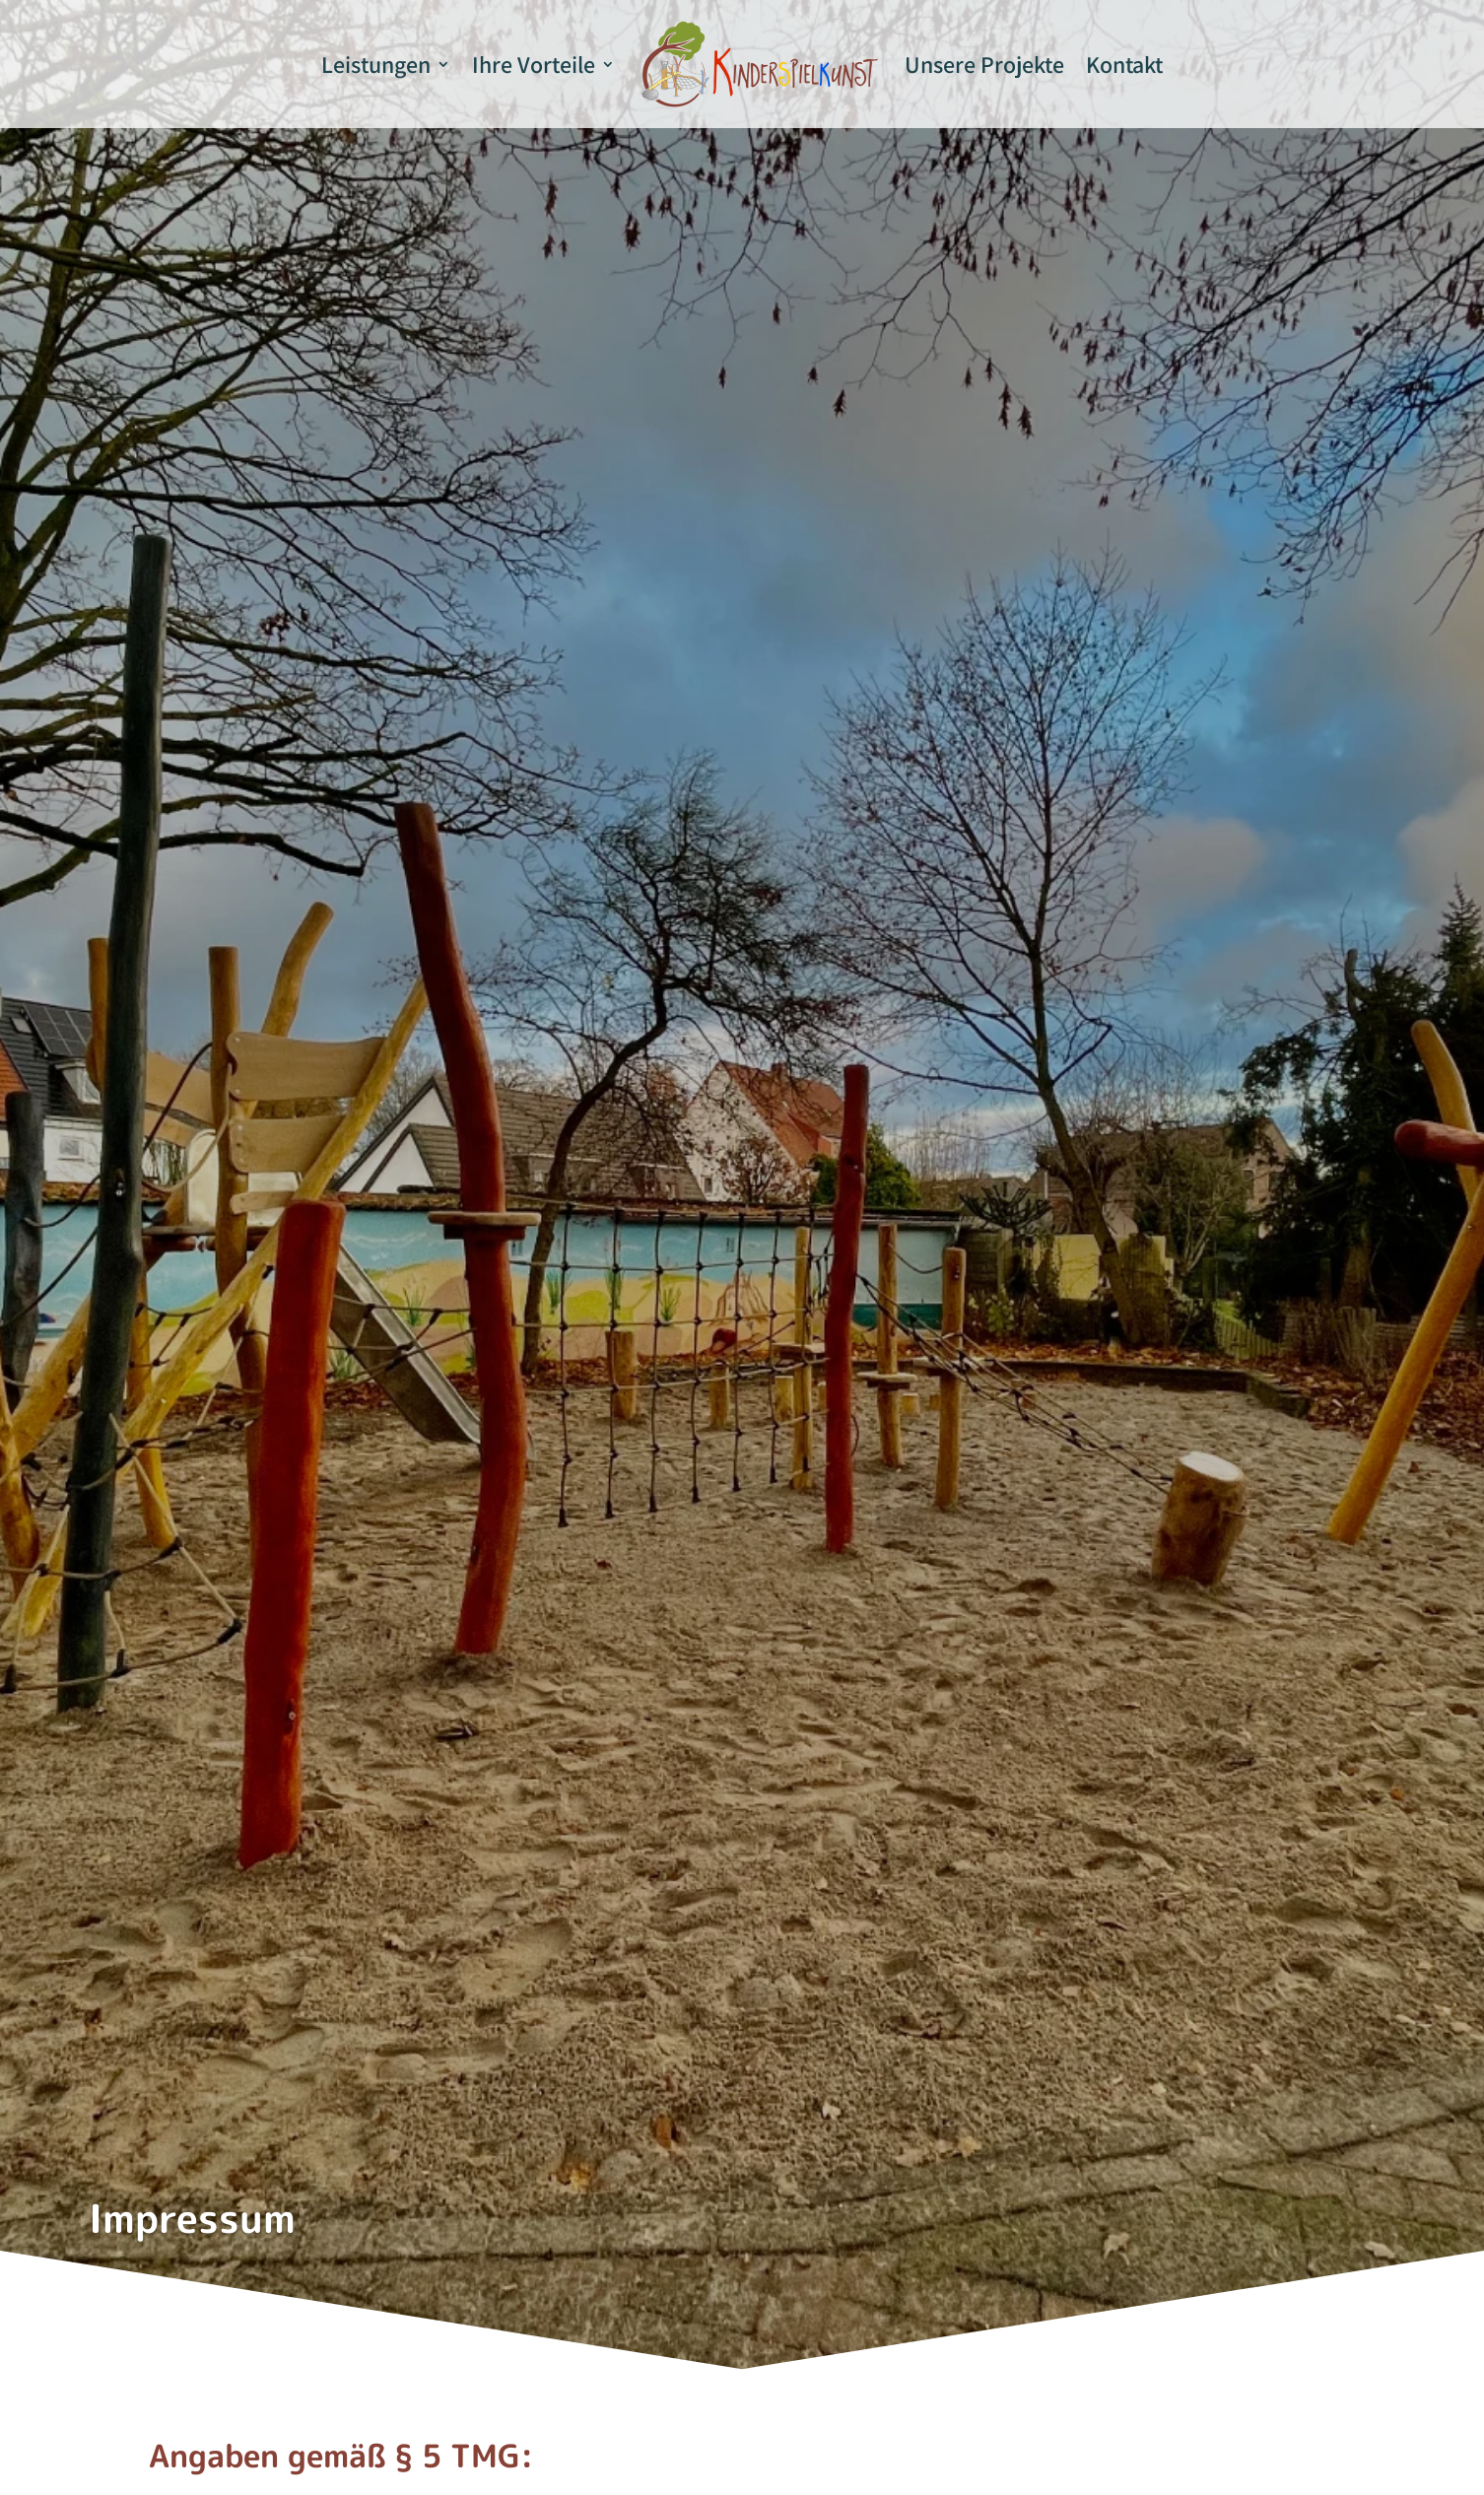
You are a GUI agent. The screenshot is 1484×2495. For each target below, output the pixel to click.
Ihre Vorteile (533, 64)
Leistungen (376, 64)
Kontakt (1124, 64)
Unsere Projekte (984, 64)
